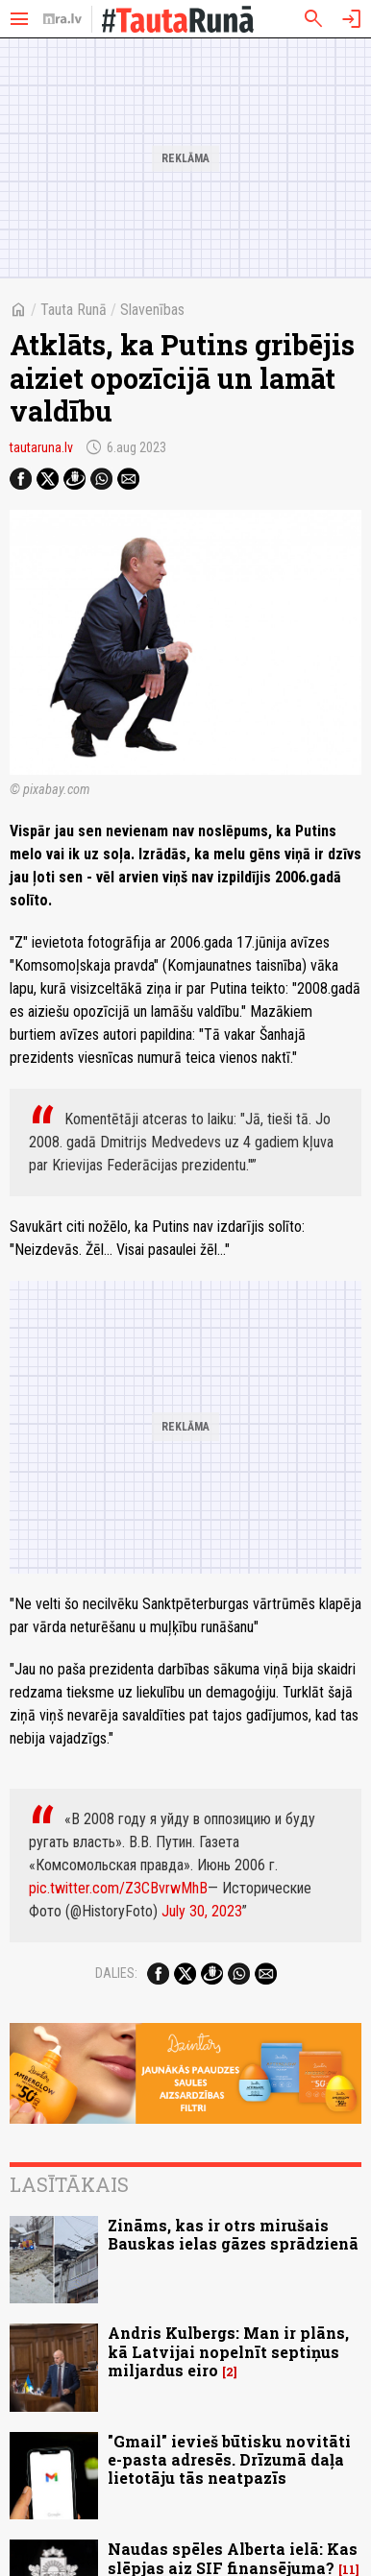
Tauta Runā (73, 310)
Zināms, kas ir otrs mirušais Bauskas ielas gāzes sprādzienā (233, 2234)
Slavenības (152, 310)
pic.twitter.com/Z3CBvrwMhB (118, 1888)
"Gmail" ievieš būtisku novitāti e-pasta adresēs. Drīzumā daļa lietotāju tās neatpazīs (229, 2459)
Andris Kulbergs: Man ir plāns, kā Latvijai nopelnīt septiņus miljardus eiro (228, 2351)
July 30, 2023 (201, 1911)
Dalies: (116, 1973)
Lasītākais (69, 2184)
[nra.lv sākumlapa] (62, 19)
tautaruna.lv (41, 447)
